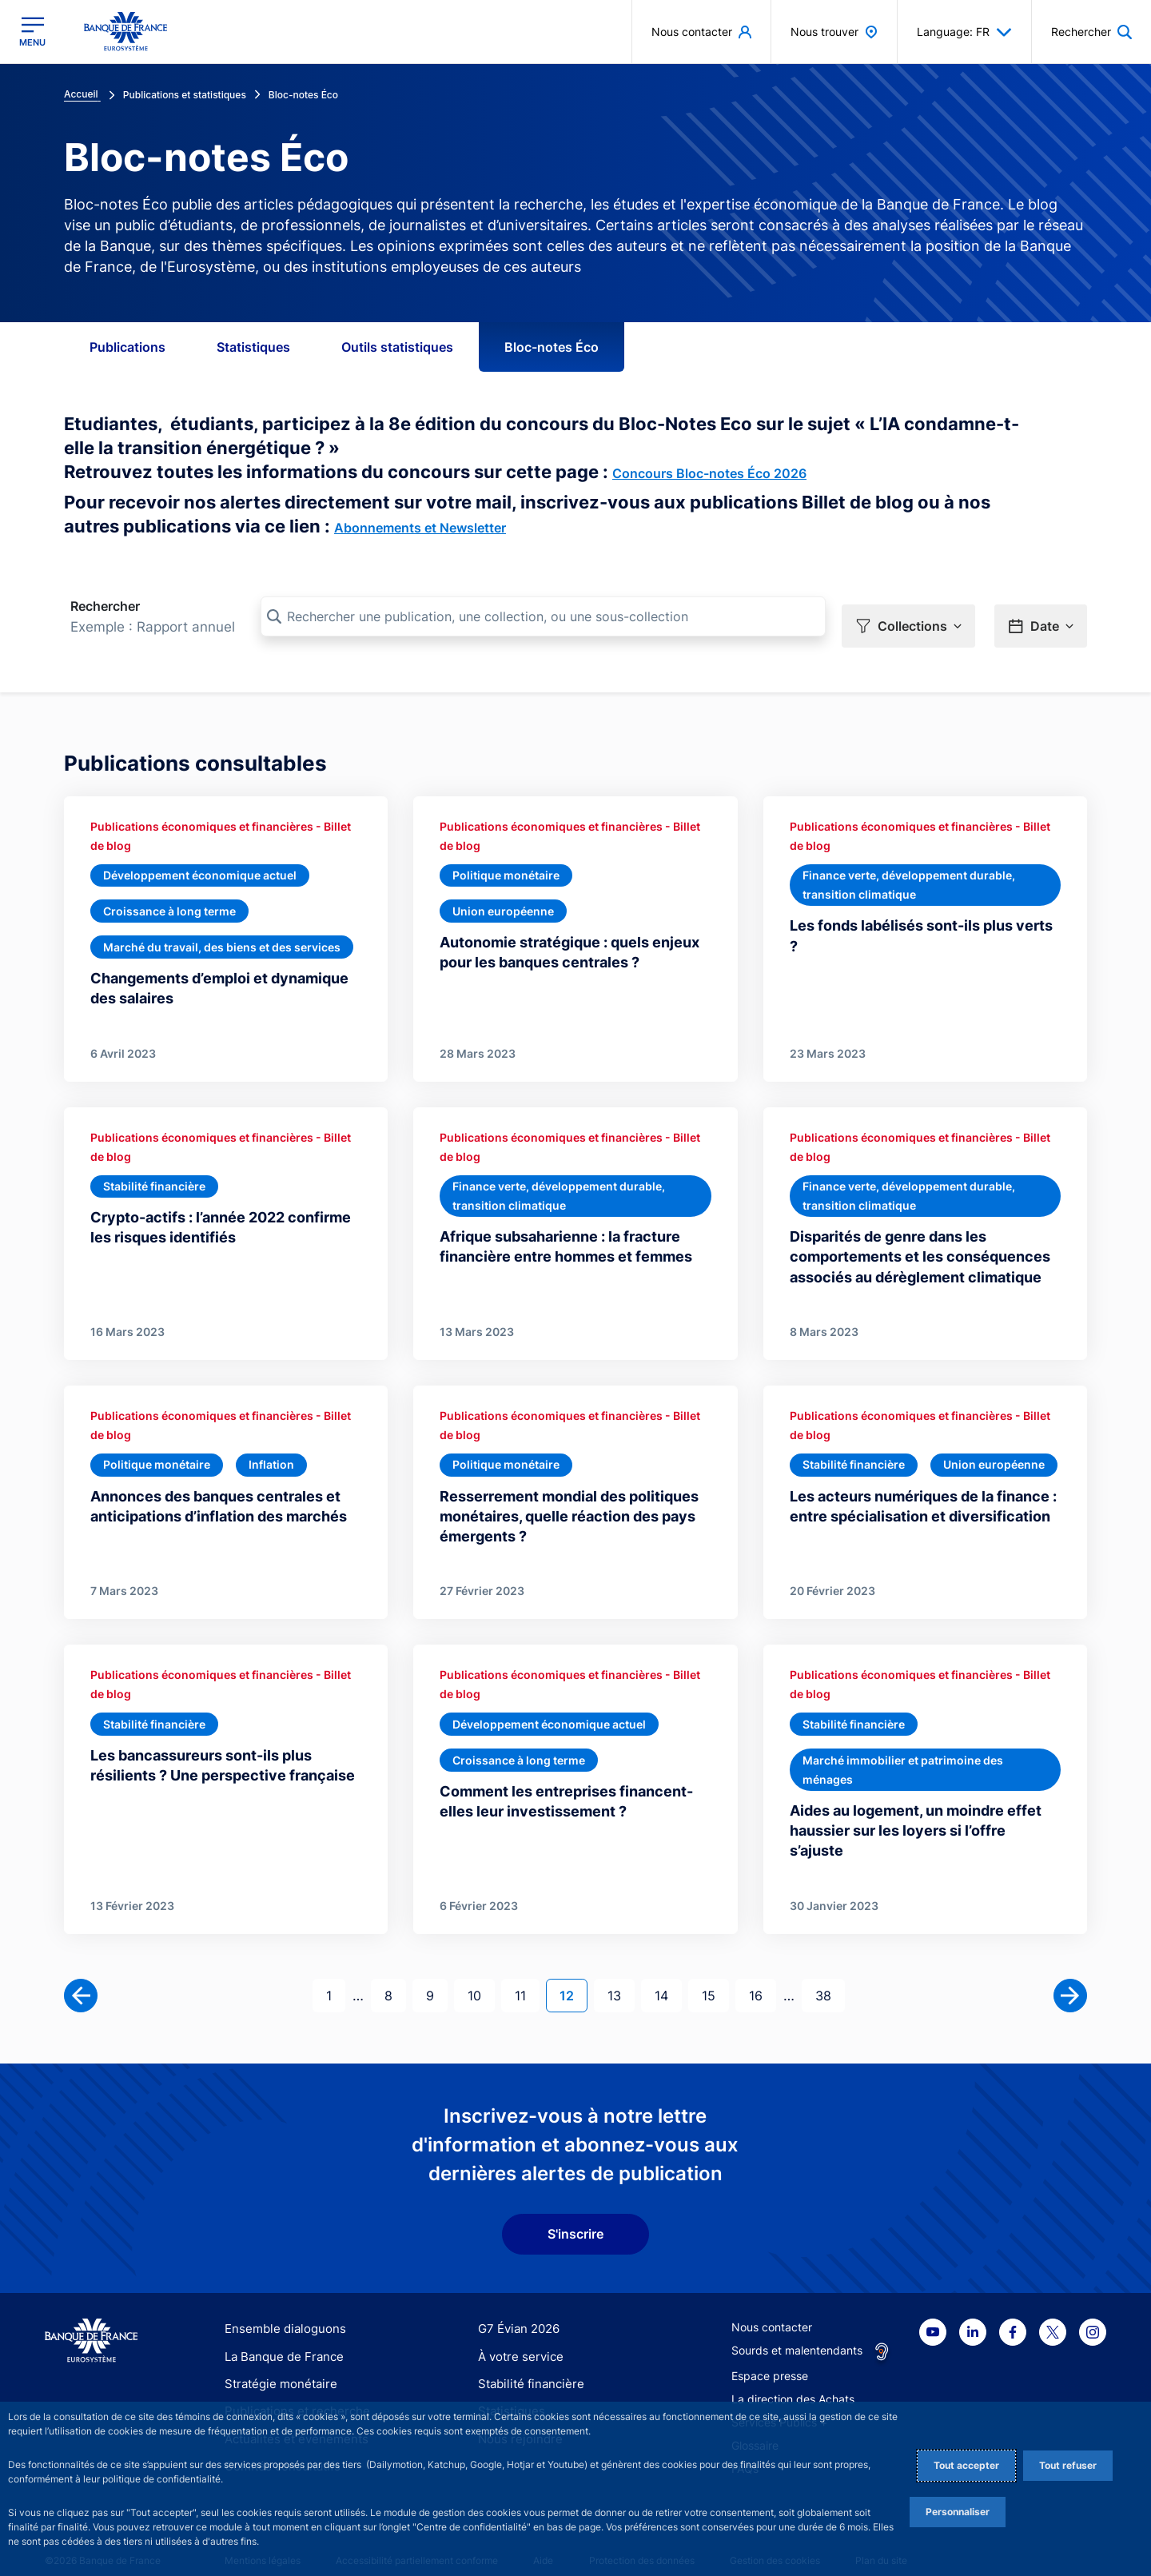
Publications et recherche (291, 2393)
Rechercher (105, 606)
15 (715, 1976)
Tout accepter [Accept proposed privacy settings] (966, 2465)
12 (573, 1976)
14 (668, 1976)
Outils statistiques (397, 347)
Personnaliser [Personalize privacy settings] (958, 2512)
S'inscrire (575, 2216)
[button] (908, 617)
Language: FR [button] (964, 32)
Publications (127, 347)
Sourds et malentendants (796, 2332)
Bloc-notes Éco (551, 347)
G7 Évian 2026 (516, 2311)
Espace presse (769, 2358)
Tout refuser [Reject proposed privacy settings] (1068, 2465)
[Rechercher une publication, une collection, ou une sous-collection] (543, 616)
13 (621, 1976)
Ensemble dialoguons (280, 2311)
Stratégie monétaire (276, 2366)
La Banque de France (281, 2338)
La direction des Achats (792, 2381)
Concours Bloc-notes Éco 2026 (709, 473)
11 (527, 1976)
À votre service (517, 2338)
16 (762, 1976)
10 (481, 1976)
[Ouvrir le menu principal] (32, 32)
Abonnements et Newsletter (420, 528)
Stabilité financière (526, 2366)
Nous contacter (771, 2309)
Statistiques (253, 347)
